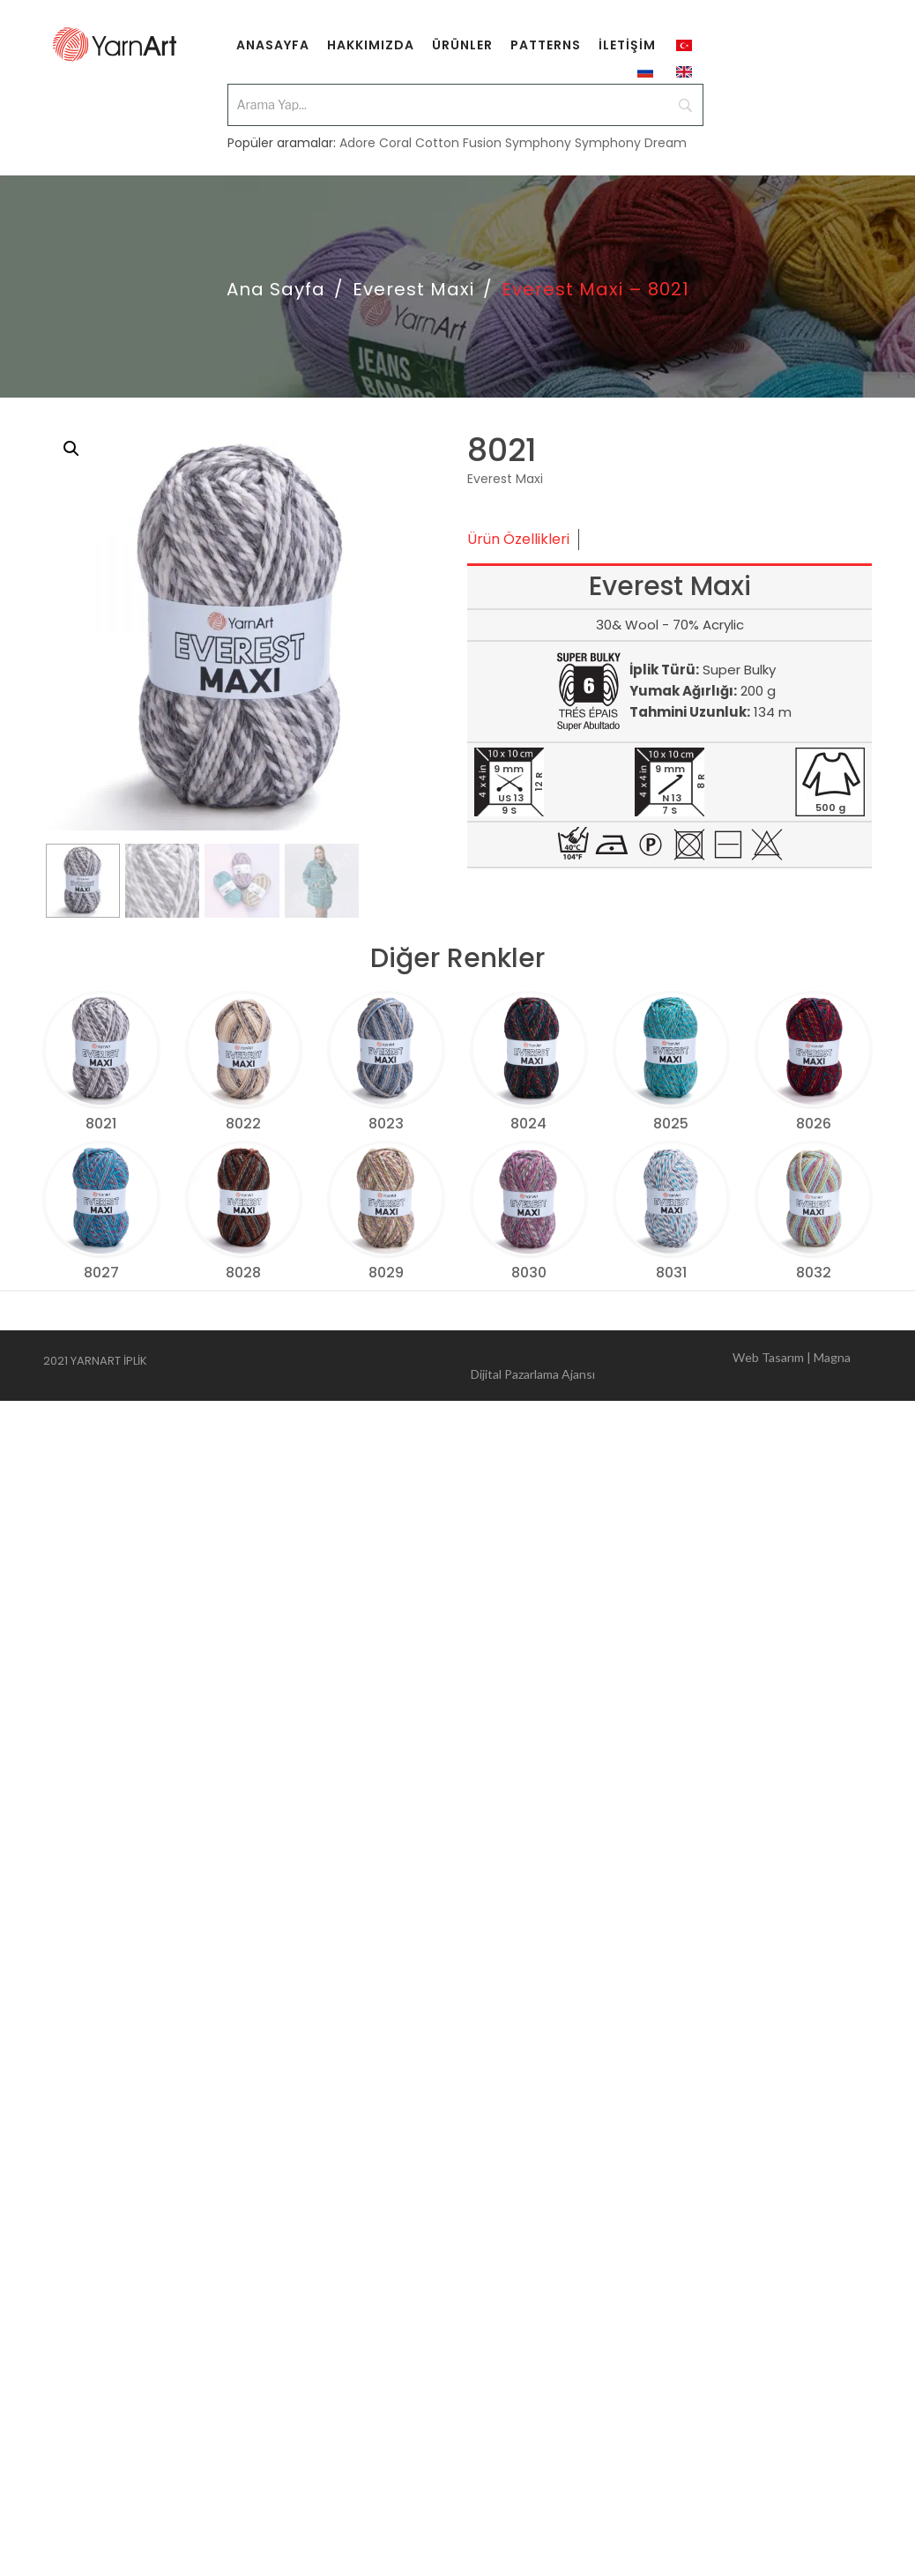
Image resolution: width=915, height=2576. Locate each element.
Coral (395, 143)
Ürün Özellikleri (518, 539)
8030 (529, 1272)
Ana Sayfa (276, 289)
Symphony (538, 143)
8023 (386, 1123)
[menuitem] (272, 44)
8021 (101, 1123)
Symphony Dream (631, 143)
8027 (101, 1272)
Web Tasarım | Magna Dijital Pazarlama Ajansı (661, 1363)
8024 (528, 1123)
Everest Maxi (413, 289)
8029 (386, 1272)
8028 (243, 1272)
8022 (243, 1123)
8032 (813, 1272)
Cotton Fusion (458, 143)
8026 (813, 1123)
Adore (357, 143)
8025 (670, 1123)
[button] (71, 449)
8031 (671, 1272)
